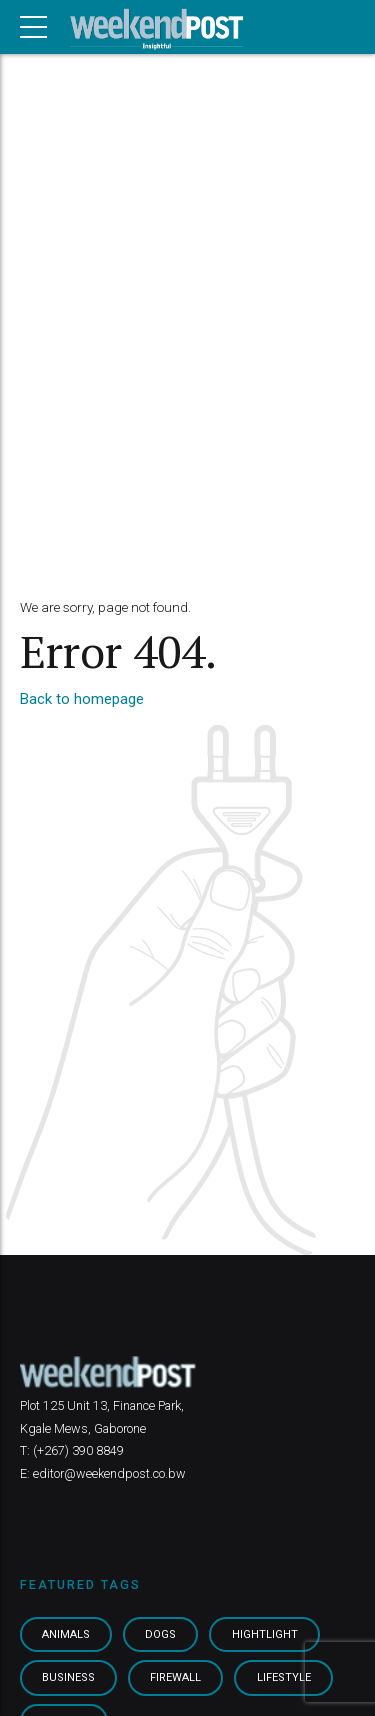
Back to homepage (82, 699)
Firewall (177, 1679)
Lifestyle (286, 1679)
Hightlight (269, 1635)
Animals (68, 1635)
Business (69, 1679)
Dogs (164, 1635)
